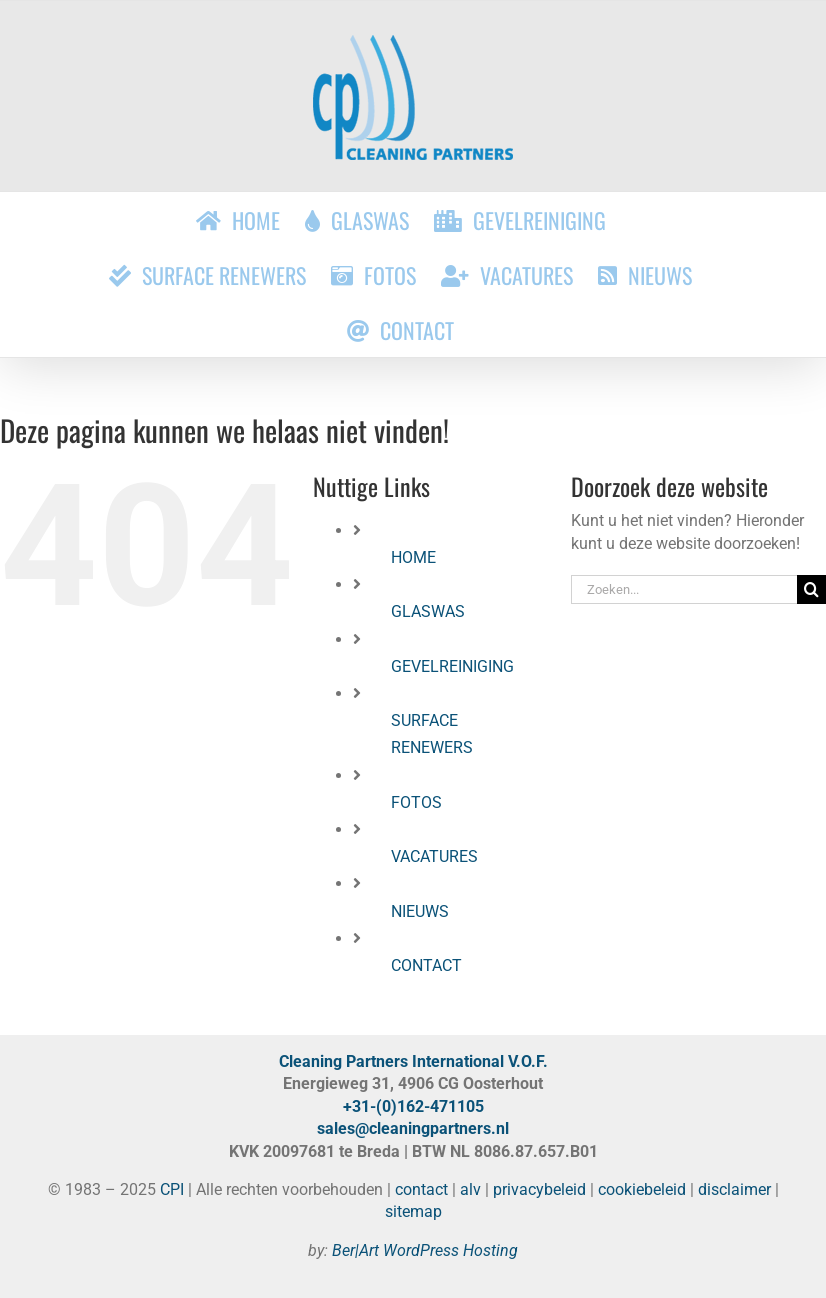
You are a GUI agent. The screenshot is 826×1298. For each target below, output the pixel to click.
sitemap (413, 1211)
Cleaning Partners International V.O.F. (413, 1061)
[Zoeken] (811, 589)
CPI (172, 1189)
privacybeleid (539, 1189)
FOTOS (416, 802)
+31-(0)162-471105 (413, 1106)
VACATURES (434, 856)
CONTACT (426, 965)
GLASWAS (428, 611)
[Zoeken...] (684, 589)
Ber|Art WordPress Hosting (425, 1250)
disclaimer (734, 1189)
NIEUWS (420, 911)
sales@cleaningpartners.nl (413, 1128)
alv (470, 1189)
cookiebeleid (642, 1189)
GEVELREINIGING (452, 666)
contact (421, 1189)
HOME (413, 557)
